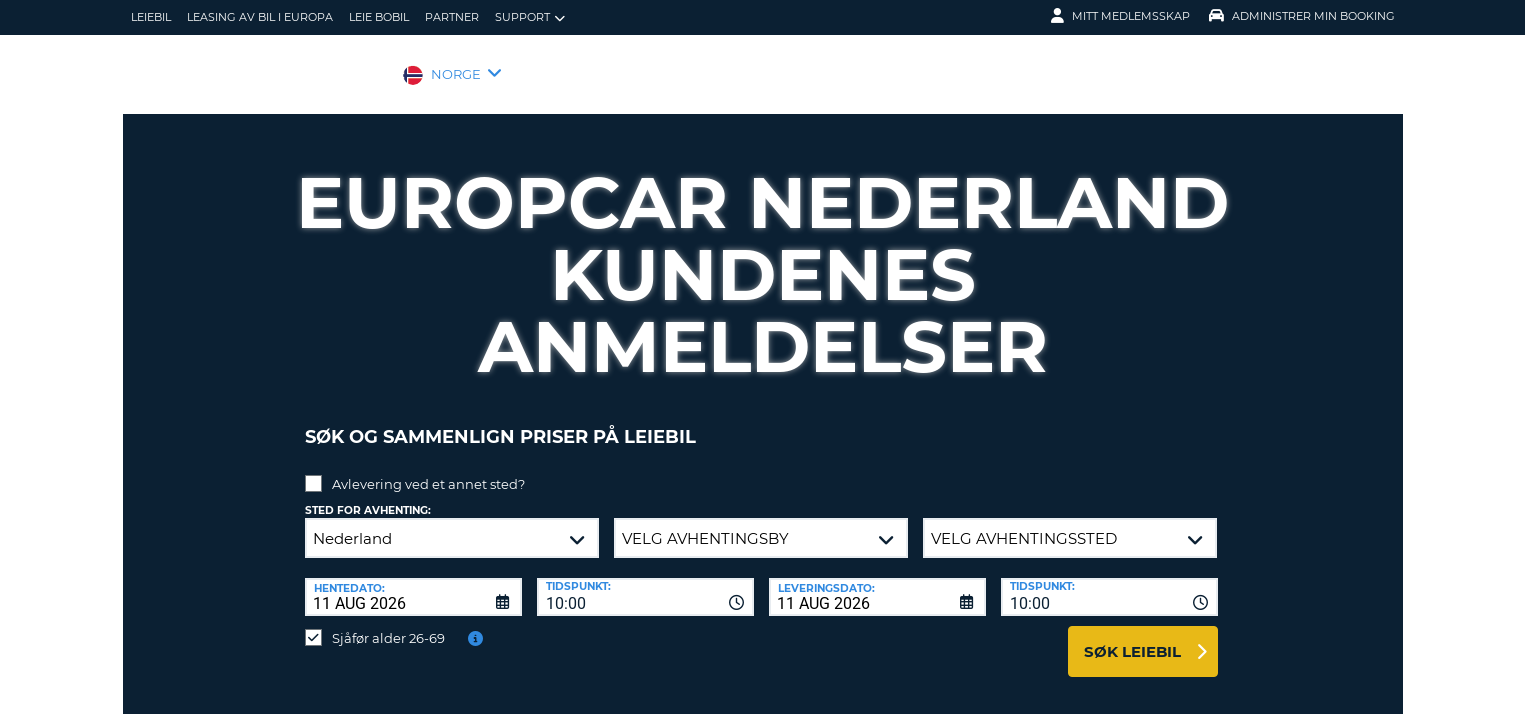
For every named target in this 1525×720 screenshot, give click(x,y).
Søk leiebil (1132, 636)
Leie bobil (379, 17)
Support (530, 17)
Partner (452, 17)
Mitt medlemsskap (1120, 16)
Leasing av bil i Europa (260, 17)
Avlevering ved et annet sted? (428, 469)
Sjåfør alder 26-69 (388, 623)
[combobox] (645, 582)
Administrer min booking (1302, 16)
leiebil (151, 17)
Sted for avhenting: (368, 495)
